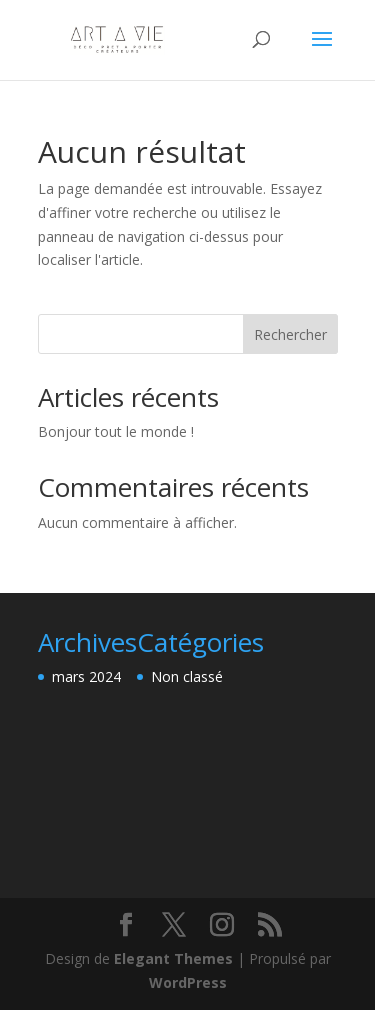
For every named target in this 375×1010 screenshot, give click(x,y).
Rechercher (290, 334)
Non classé (187, 676)
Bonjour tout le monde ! (116, 431)
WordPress (188, 982)
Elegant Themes (173, 958)
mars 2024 (86, 676)
